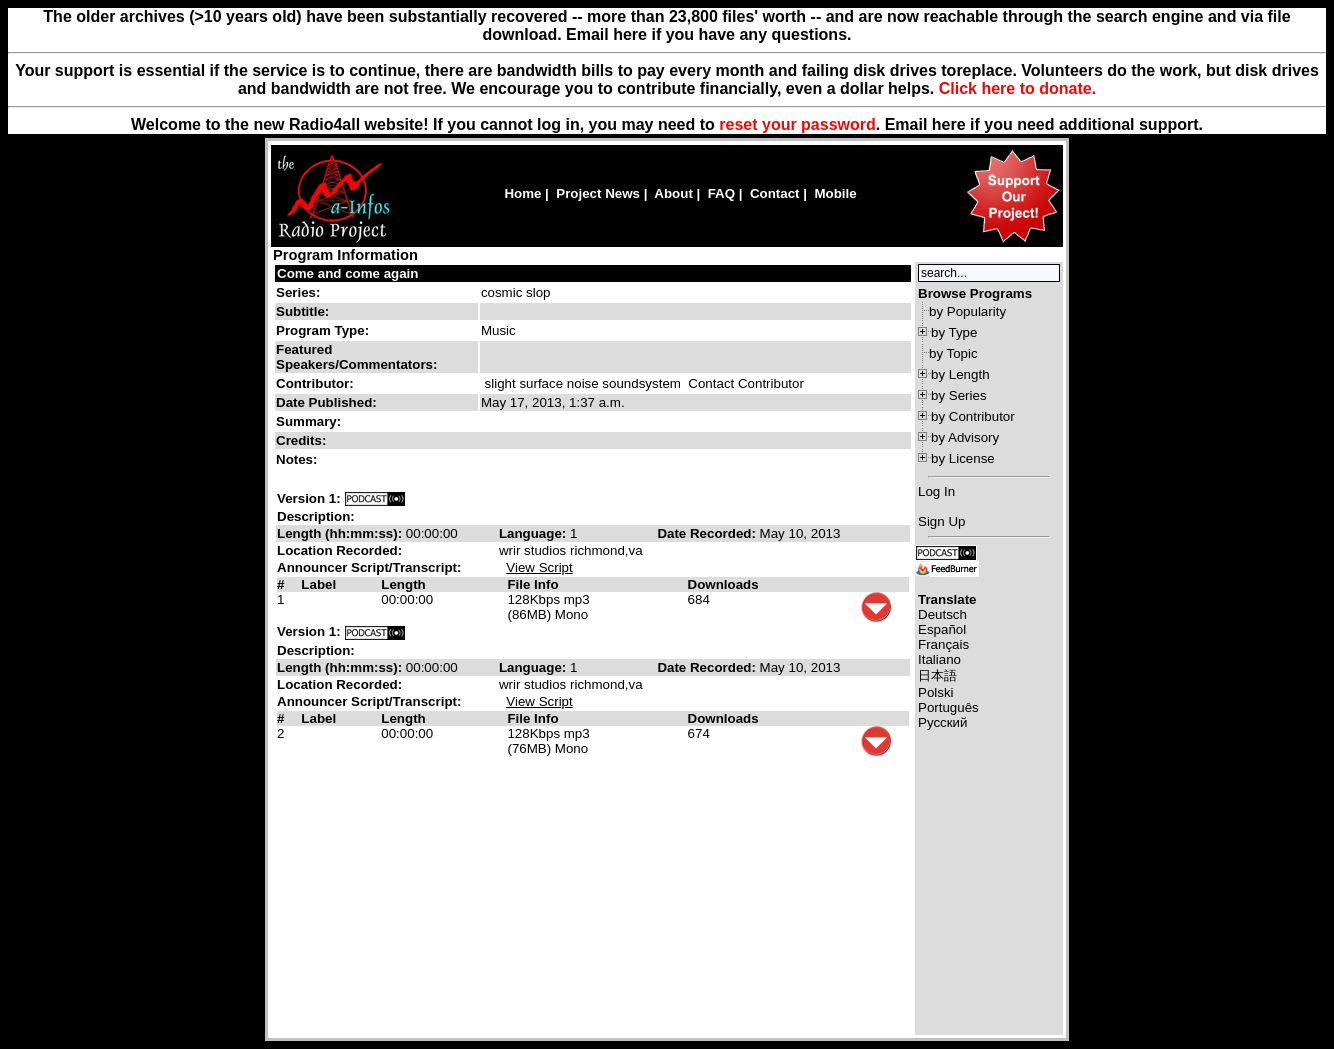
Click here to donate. (1017, 88)
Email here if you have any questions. (708, 34)
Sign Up (941, 521)
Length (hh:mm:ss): (341, 533)
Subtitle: (302, 311)
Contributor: (315, 383)
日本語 (937, 675)
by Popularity (967, 311)
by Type (954, 332)
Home (522, 193)
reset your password (797, 124)
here (949, 124)
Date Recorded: (708, 533)
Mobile (835, 193)
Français (943, 644)
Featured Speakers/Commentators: (356, 357)
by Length (960, 374)
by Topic (953, 353)
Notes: (298, 459)
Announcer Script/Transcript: (369, 567)
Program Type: (322, 330)
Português (948, 707)
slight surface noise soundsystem (583, 383)
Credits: (303, 440)
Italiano (939, 659)
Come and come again (347, 273)
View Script (539, 567)
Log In (936, 491)
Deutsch (942, 614)
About (673, 193)
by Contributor (973, 416)
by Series (959, 395)
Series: (298, 292)
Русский (942, 722)
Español (942, 629)
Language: (534, 533)
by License (963, 458)
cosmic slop (516, 292)
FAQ (721, 193)
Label (318, 584)
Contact (775, 193)
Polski (936, 692)
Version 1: (309, 498)
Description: (316, 516)
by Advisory (965, 437)
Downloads (723, 584)
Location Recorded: (339, 550)
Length (403, 584)
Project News (598, 193)
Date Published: (326, 402)
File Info (532, 584)
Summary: (310, 421)
